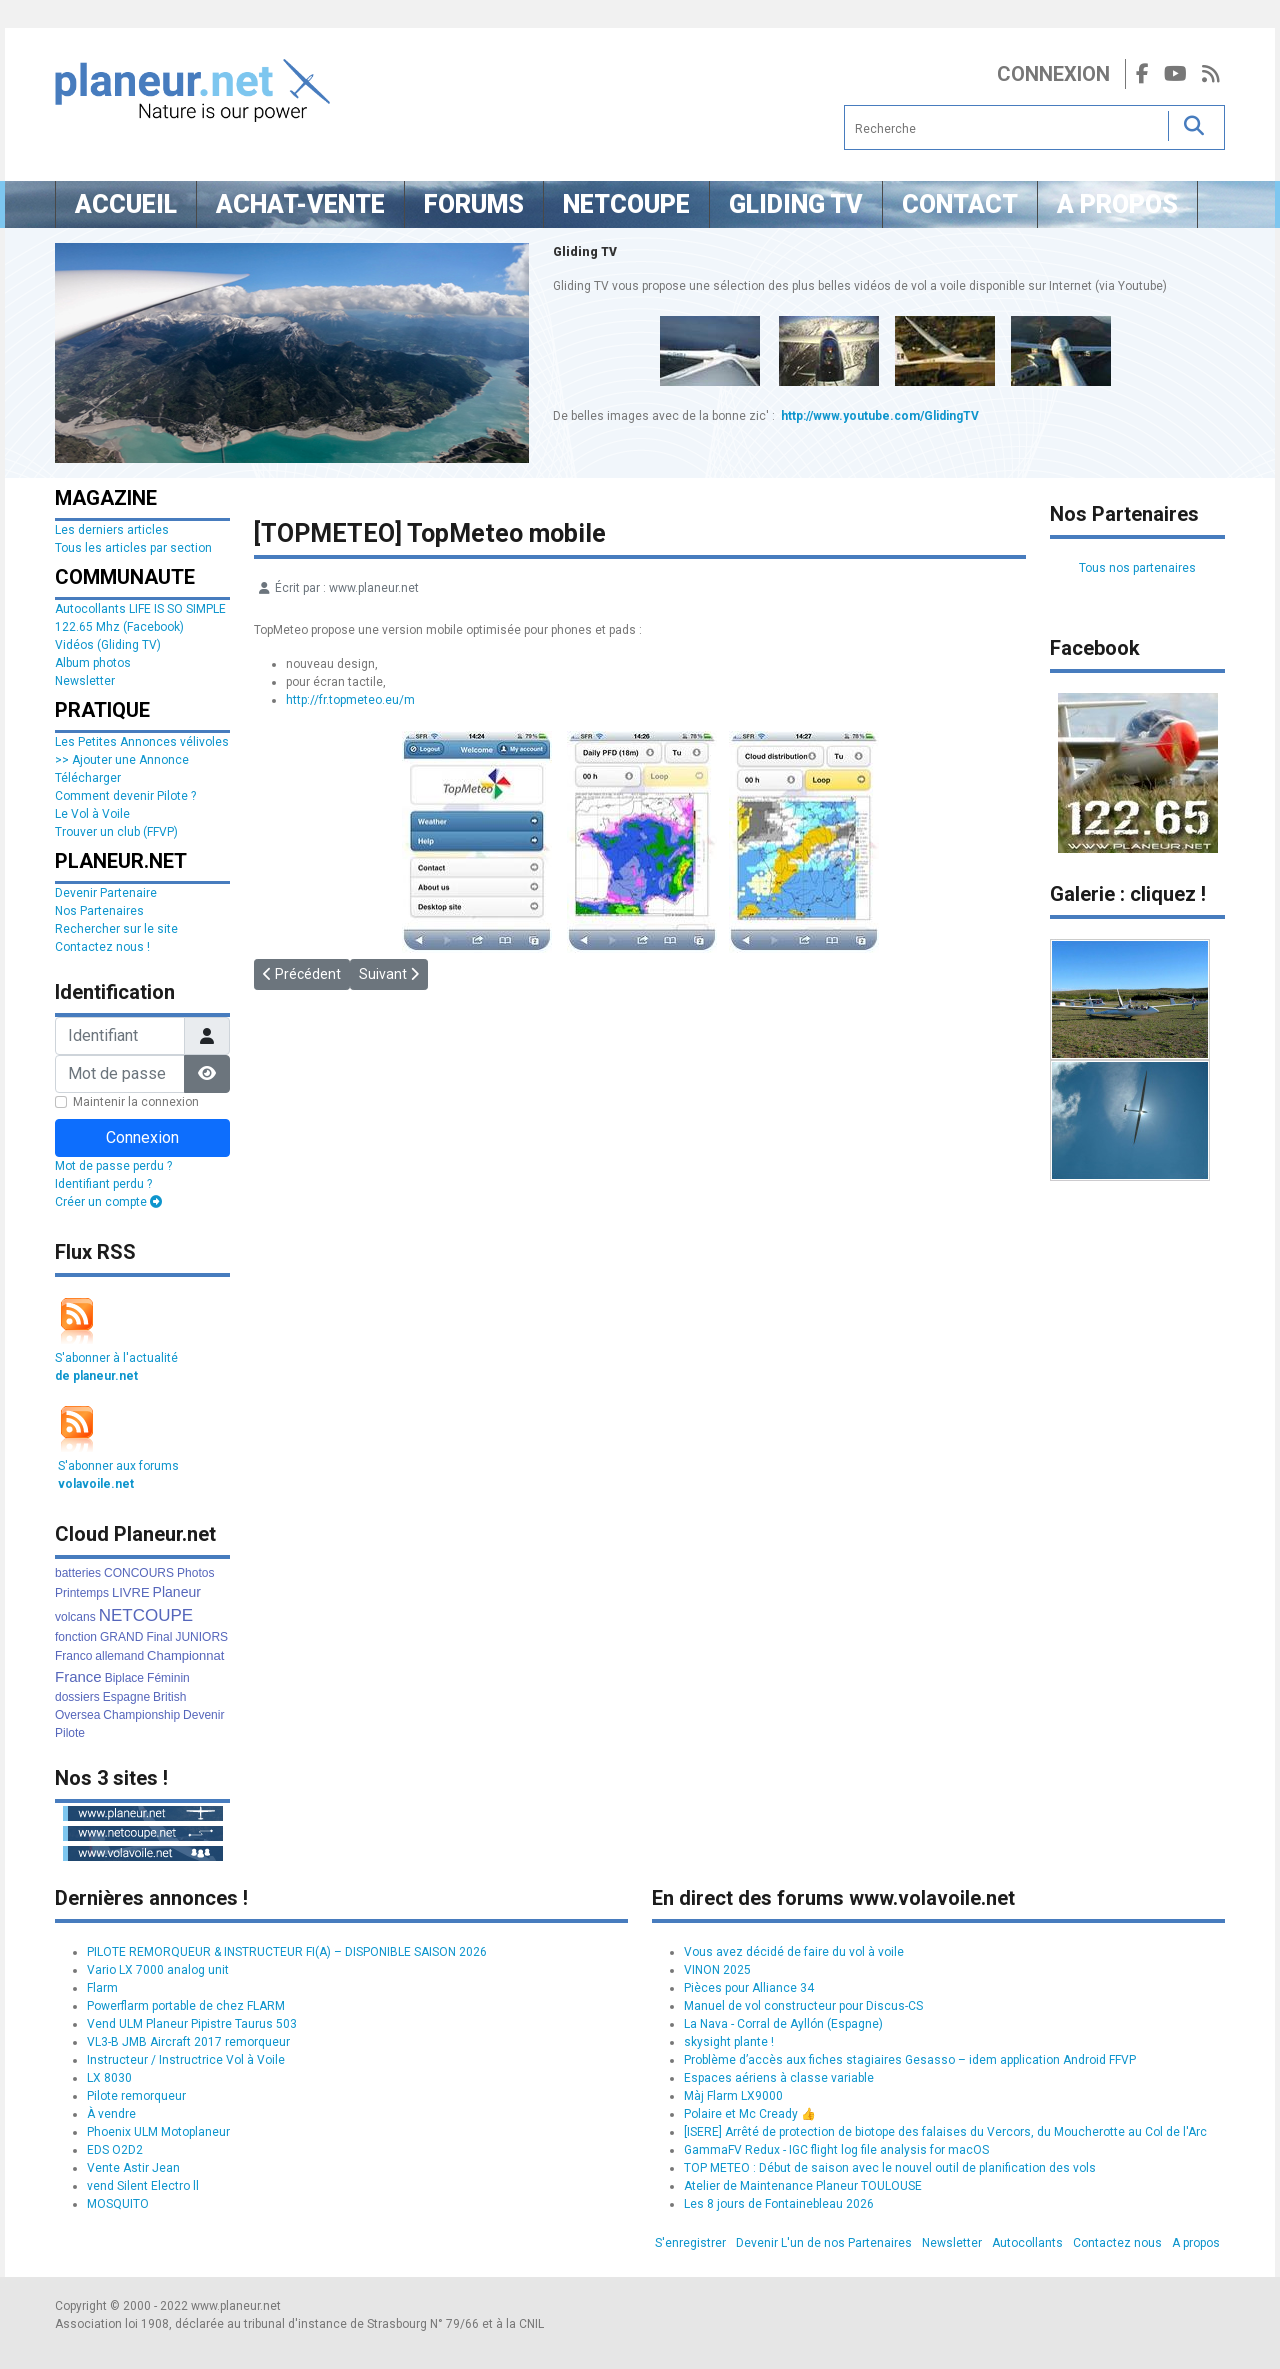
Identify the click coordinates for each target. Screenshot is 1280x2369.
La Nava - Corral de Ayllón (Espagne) (783, 2024)
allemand (119, 1656)
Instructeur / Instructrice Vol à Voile (186, 2060)
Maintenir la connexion (136, 1102)
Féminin (168, 1678)
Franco (73, 1656)
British (169, 1697)
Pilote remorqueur (136, 2096)
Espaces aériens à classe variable (779, 2078)
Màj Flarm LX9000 (733, 2096)
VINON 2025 (717, 1970)
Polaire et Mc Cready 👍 (750, 2114)
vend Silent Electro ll (143, 2186)
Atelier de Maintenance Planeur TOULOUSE (803, 2186)
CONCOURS (139, 1573)
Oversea (77, 1715)
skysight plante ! (729, 2042)
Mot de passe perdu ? (113, 1166)
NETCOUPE (146, 1615)
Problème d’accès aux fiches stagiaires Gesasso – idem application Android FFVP (910, 2060)
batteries (78, 1573)
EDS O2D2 (115, 2150)
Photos (195, 1573)
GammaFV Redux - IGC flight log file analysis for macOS (836, 2150)
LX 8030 (109, 2078)
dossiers (77, 1697)
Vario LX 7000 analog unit (158, 1970)
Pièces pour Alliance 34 (749, 1988)
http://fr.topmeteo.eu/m (350, 700)
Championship (141, 1715)
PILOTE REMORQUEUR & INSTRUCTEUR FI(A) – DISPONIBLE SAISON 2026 (287, 1952)
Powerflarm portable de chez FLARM (186, 2006)
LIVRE (131, 1592)
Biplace (124, 1678)
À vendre (111, 2114)
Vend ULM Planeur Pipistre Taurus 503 (192, 2024)
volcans (75, 1617)
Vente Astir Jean (133, 2168)
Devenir (203, 1715)
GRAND (121, 1637)
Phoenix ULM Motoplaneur (158, 2132)
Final (159, 1637)
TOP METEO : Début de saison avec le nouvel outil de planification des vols (890, 2168)
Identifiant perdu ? (103, 1184)
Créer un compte (108, 1202)
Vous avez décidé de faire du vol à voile (794, 1952)
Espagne (126, 1697)
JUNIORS (201, 1637)
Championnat (185, 1655)
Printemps (82, 1593)
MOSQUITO (118, 2204)
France (78, 1676)
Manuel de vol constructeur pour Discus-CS (803, 2006)
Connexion (1053, 74)
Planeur (177, 1592)
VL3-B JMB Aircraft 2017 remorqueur (188, 2042)
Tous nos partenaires (1137, 568)
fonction (76, 1637)
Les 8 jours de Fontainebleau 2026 (779, 2204)
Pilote (70, 1733)
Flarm (102, 1988)
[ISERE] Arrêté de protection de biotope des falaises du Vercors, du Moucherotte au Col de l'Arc (945, 2132)
